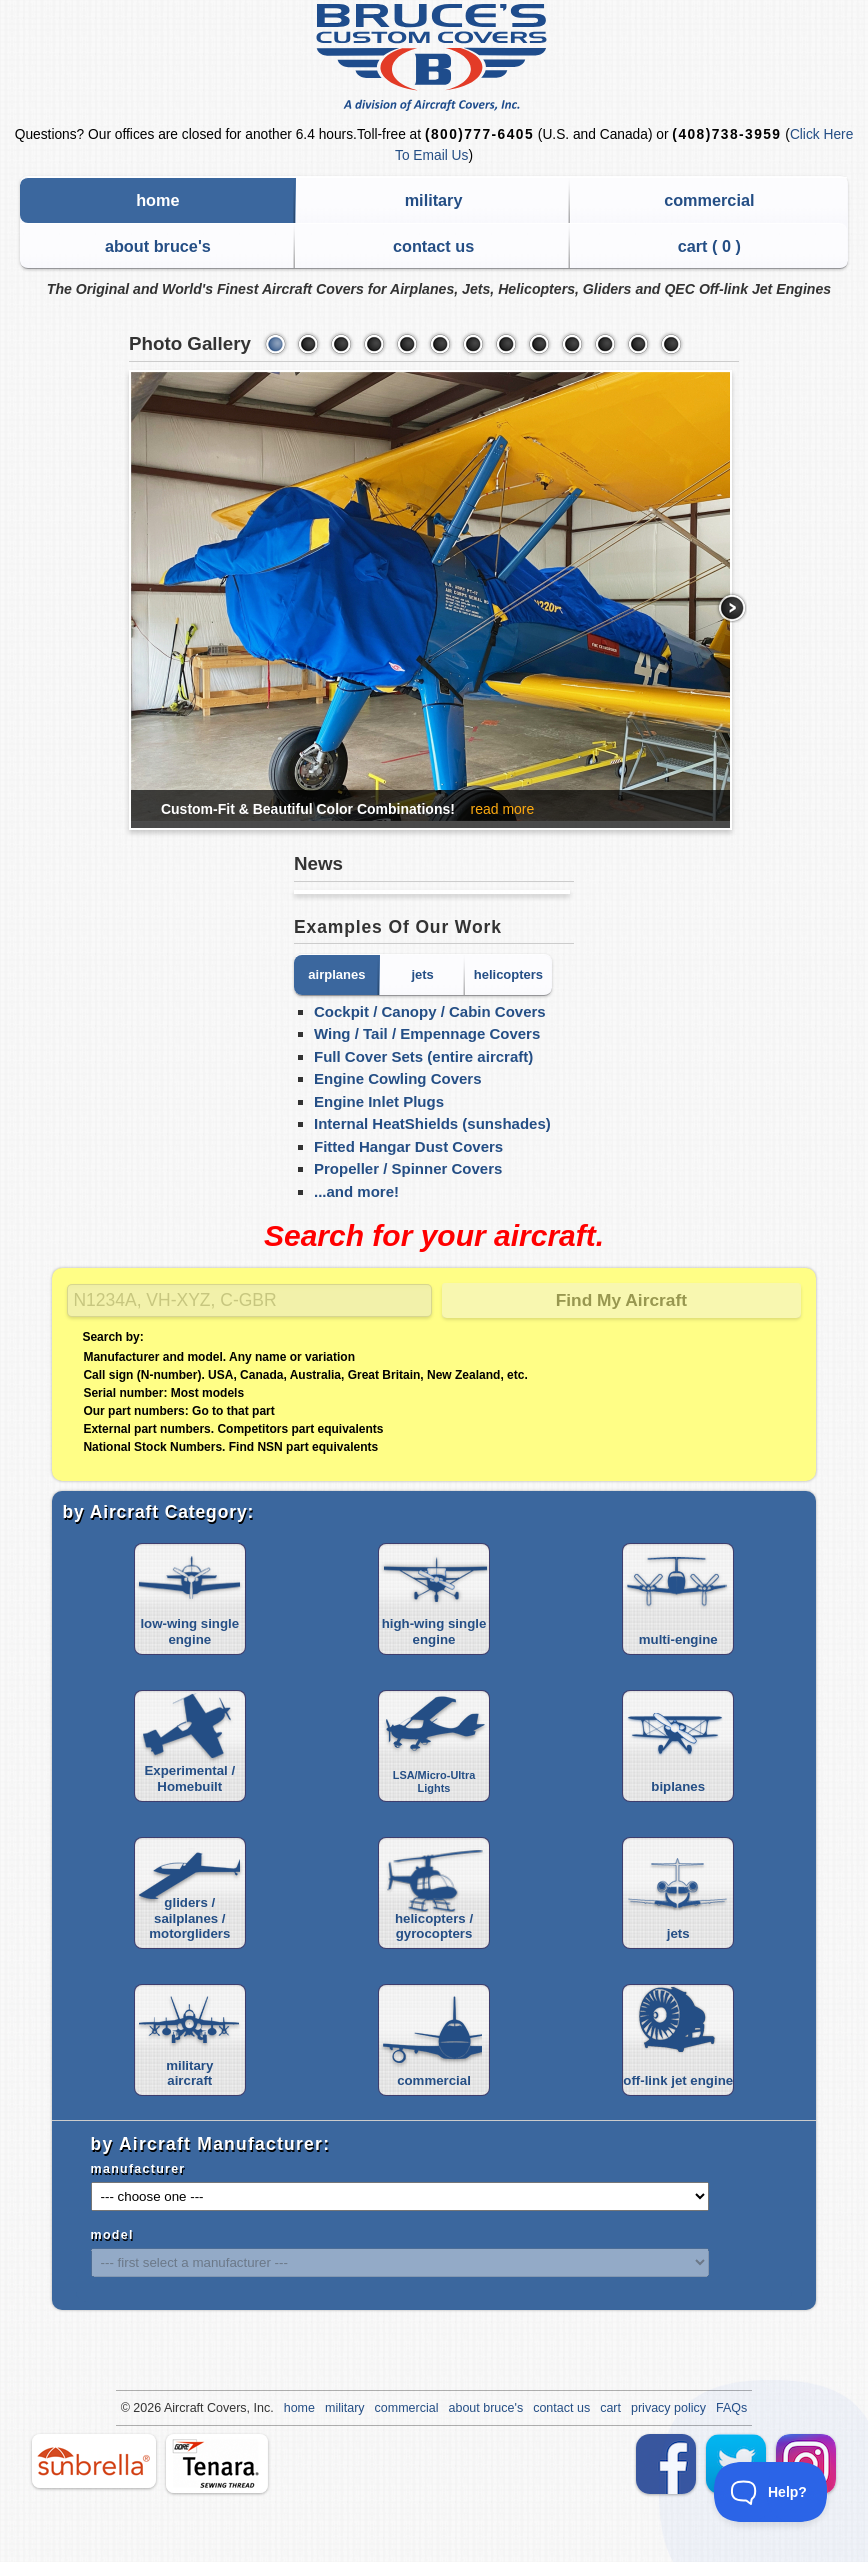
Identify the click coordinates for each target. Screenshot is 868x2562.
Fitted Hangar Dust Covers (408, 1146)
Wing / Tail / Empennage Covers (427, 1033)
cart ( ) (709, 246)
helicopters (508, 974)
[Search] (249, 1300)
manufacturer (138, 2169)
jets (422, 974)
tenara (217, 2463)
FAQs (731, 2408)
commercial (709, 200)
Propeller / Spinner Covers (408, 1168)
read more (502, 809)
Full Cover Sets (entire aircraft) (423, 1056)
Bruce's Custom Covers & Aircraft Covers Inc (434, 57)
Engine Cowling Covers (398, 1078)
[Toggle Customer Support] (771, 2492)
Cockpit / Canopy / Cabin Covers (430, 1011)
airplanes (336, 974)
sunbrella (94, 2461)
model (112, 2235)
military (434, 200)
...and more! (356, 1191)
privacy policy (668, 2408)
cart (610, 2408)
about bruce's (158, 246)
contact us (433, 246)
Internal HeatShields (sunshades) (432, 1123)
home (157, 200)
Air (171, 2408)
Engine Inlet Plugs (379, 1101)
